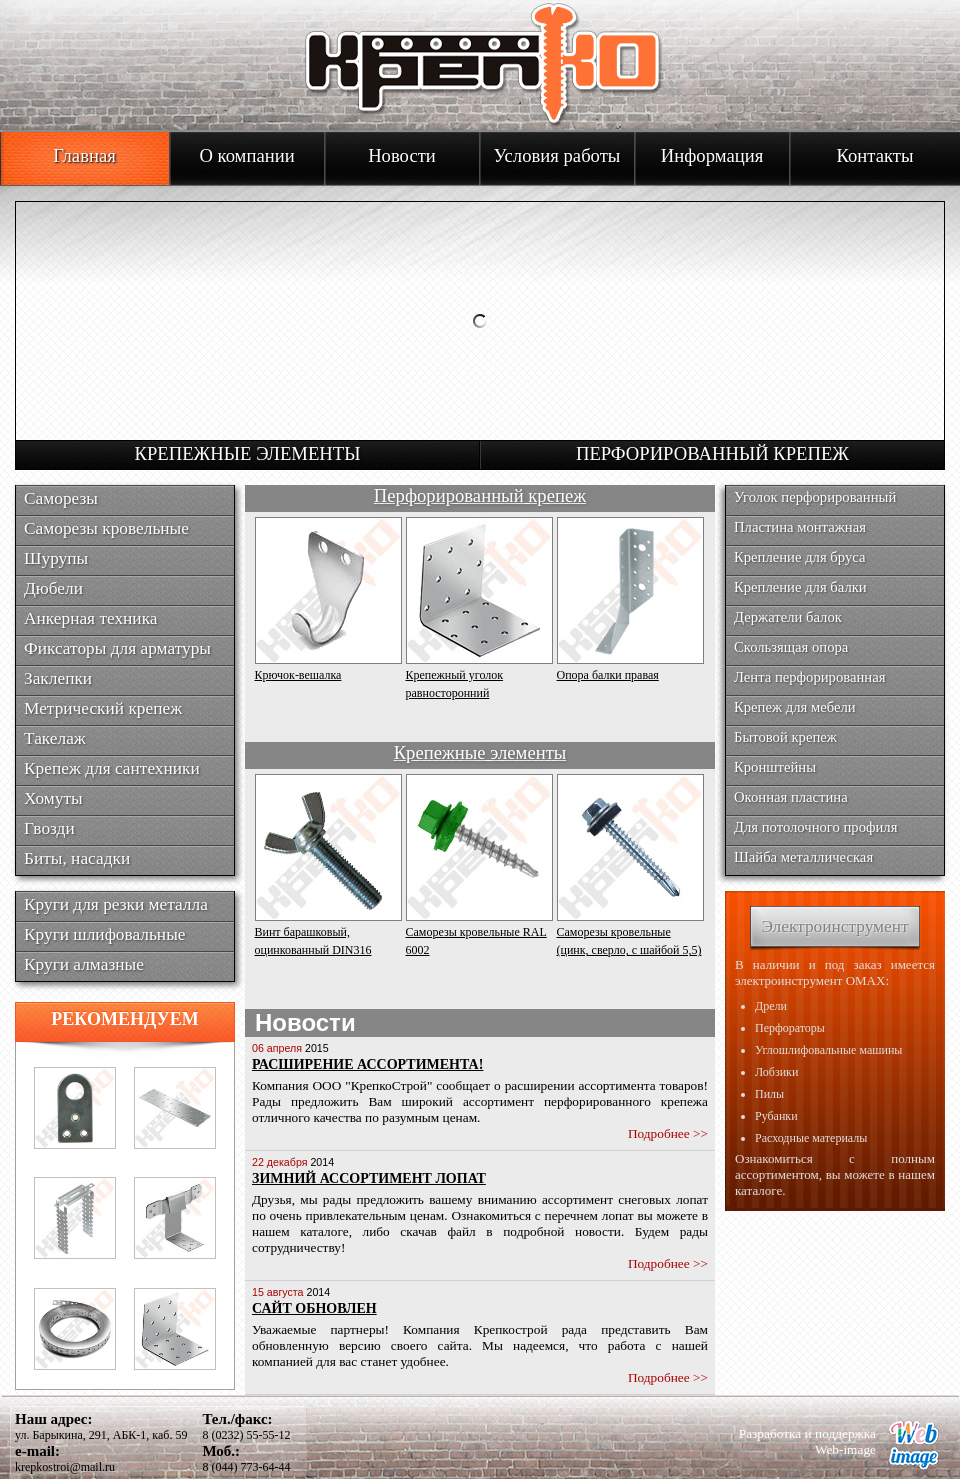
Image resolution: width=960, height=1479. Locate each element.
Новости (402, 155)
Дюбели (53, 588)
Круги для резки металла (116, 904)
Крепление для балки (800, 587)
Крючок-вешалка (298, 675)
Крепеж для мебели (795, 707)
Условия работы (557, 155)
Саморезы (61, 498)
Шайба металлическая (803, 857)
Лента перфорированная (809, 677)
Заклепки (58, 678)
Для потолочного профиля (815, 827)
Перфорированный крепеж (712, 453)
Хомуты (53, 798)
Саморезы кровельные (106, 528)
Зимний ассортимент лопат (369, 1178)
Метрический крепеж (103, 708)
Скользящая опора (791, 647)
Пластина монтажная (800, 527)
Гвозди (49, 828)
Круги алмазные (84, 964)
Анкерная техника (91, 618)
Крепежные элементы (248, 453)
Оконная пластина (791, 797)
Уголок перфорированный (815, 497)
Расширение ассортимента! (367, 1064)
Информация (712, 155)
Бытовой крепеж (785, 737)
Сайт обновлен (314, 1308)
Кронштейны (775, 767)
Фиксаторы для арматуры (117, 648)
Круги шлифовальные (104, 934)
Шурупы (56, 558)
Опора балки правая (608, 675)
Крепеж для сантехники (112, 768)
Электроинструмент (834, 926)
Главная (84, 155)
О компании (246, 155)
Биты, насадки (77, 858)
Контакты (875, 155)
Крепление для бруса (799, 557)
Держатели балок (788, 617)
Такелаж (55, 738)
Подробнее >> (668, 1133)
